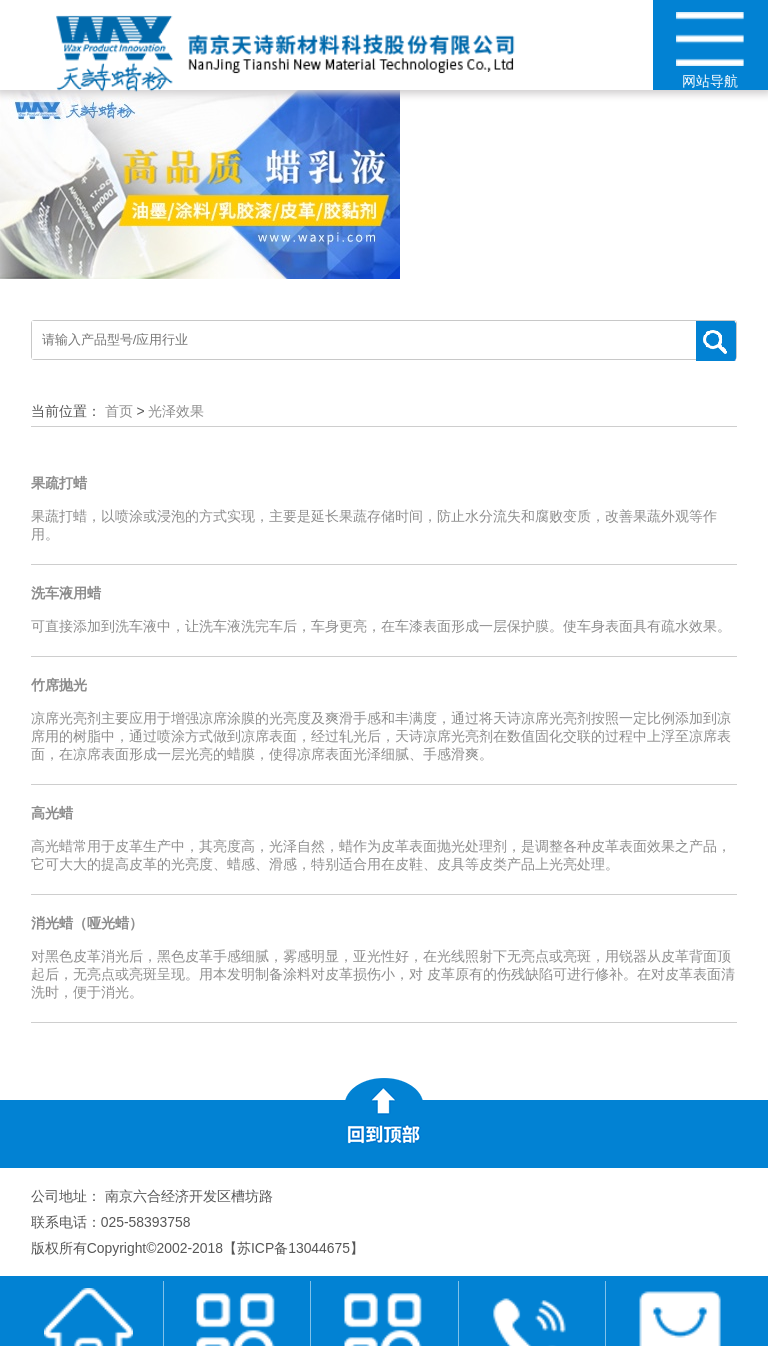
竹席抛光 (59, 685)
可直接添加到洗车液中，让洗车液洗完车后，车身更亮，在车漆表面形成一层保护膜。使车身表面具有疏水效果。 (381, 626)
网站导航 (710, 50)
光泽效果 (176, 411)
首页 (119, 411)
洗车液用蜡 (66, 593)
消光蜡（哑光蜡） (87, 923)
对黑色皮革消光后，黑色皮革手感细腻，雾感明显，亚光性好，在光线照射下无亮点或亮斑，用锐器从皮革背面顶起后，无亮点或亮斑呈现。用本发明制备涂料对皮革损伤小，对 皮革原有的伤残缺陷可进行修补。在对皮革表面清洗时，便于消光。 (383, 974)
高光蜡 (52, 813)
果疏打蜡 (59, 483)
